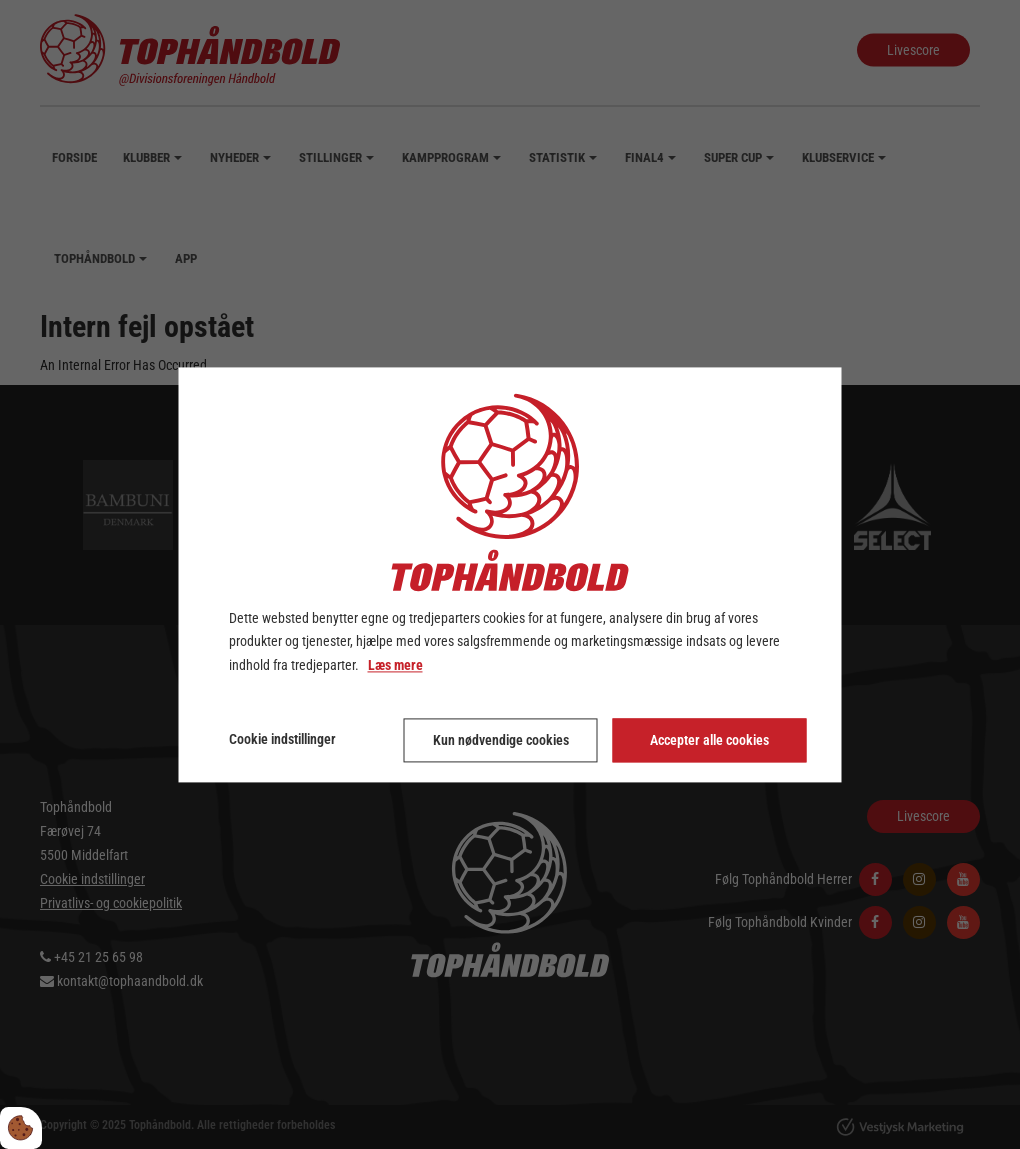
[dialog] (510, 574)
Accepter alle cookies (709, 740)
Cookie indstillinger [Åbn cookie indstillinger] (282, 739)
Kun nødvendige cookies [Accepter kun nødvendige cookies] (501, 740)
